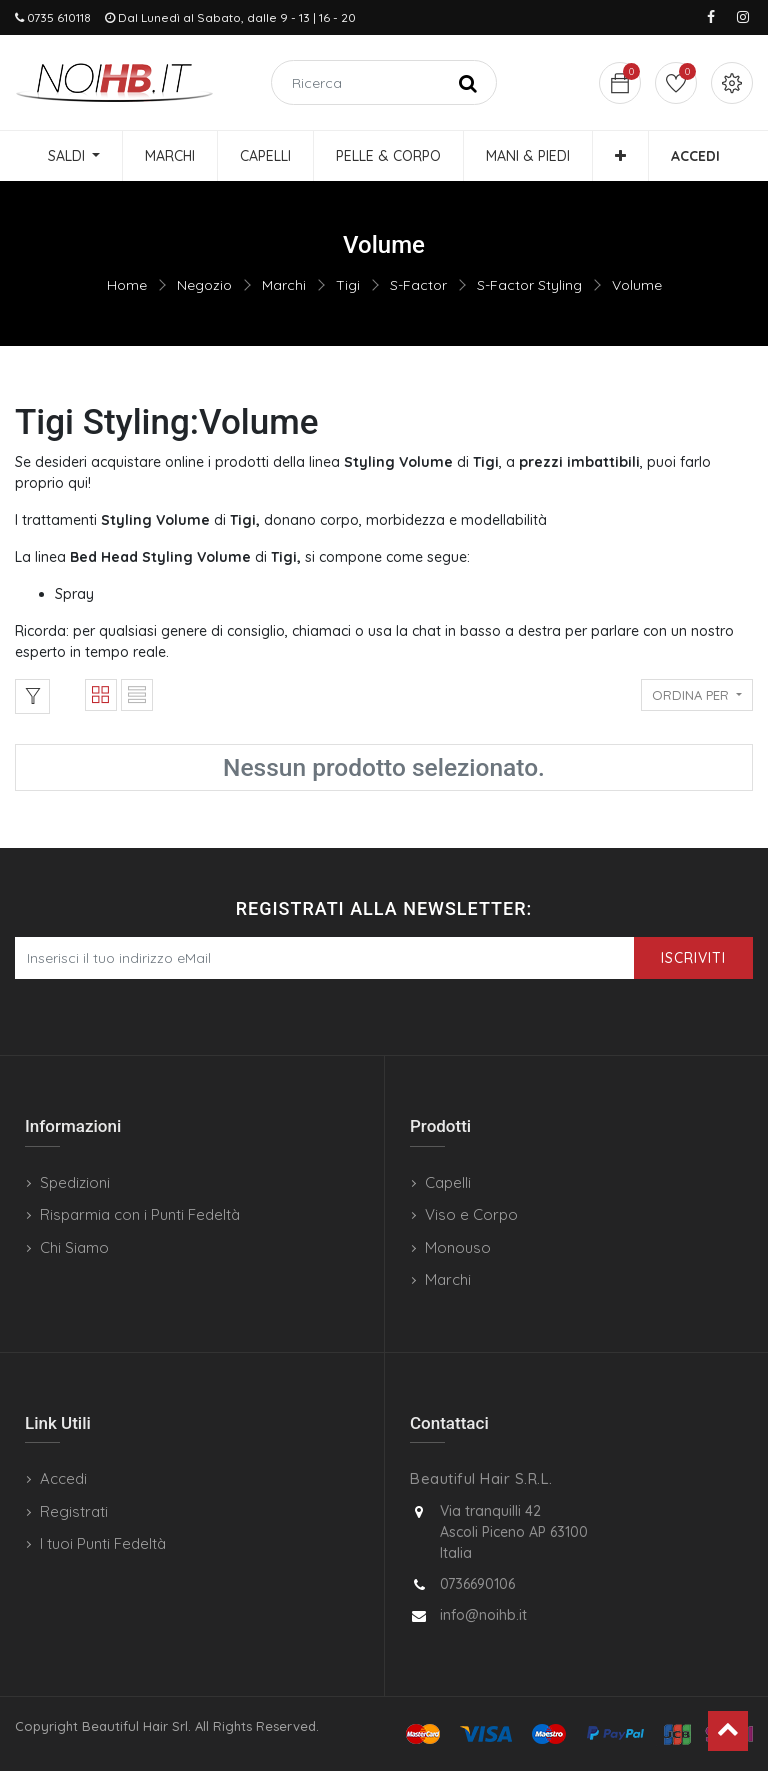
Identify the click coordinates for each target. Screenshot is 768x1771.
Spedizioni (75, 1182)
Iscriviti (693, 958)
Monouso (458, 1247)
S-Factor (418, 285)
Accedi (63, 1478)
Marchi (284, 285)
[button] (620, 156)
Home (127, 285)
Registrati (74, 1511)
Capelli (448, 1182)
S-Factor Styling (529, 285)
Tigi (348, 285)
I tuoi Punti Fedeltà (103, 1543)
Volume (637, 285)
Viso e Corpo (471, 1214)
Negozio (204, 285)
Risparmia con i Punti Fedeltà (140, 1214)
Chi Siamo (74, 1247)
